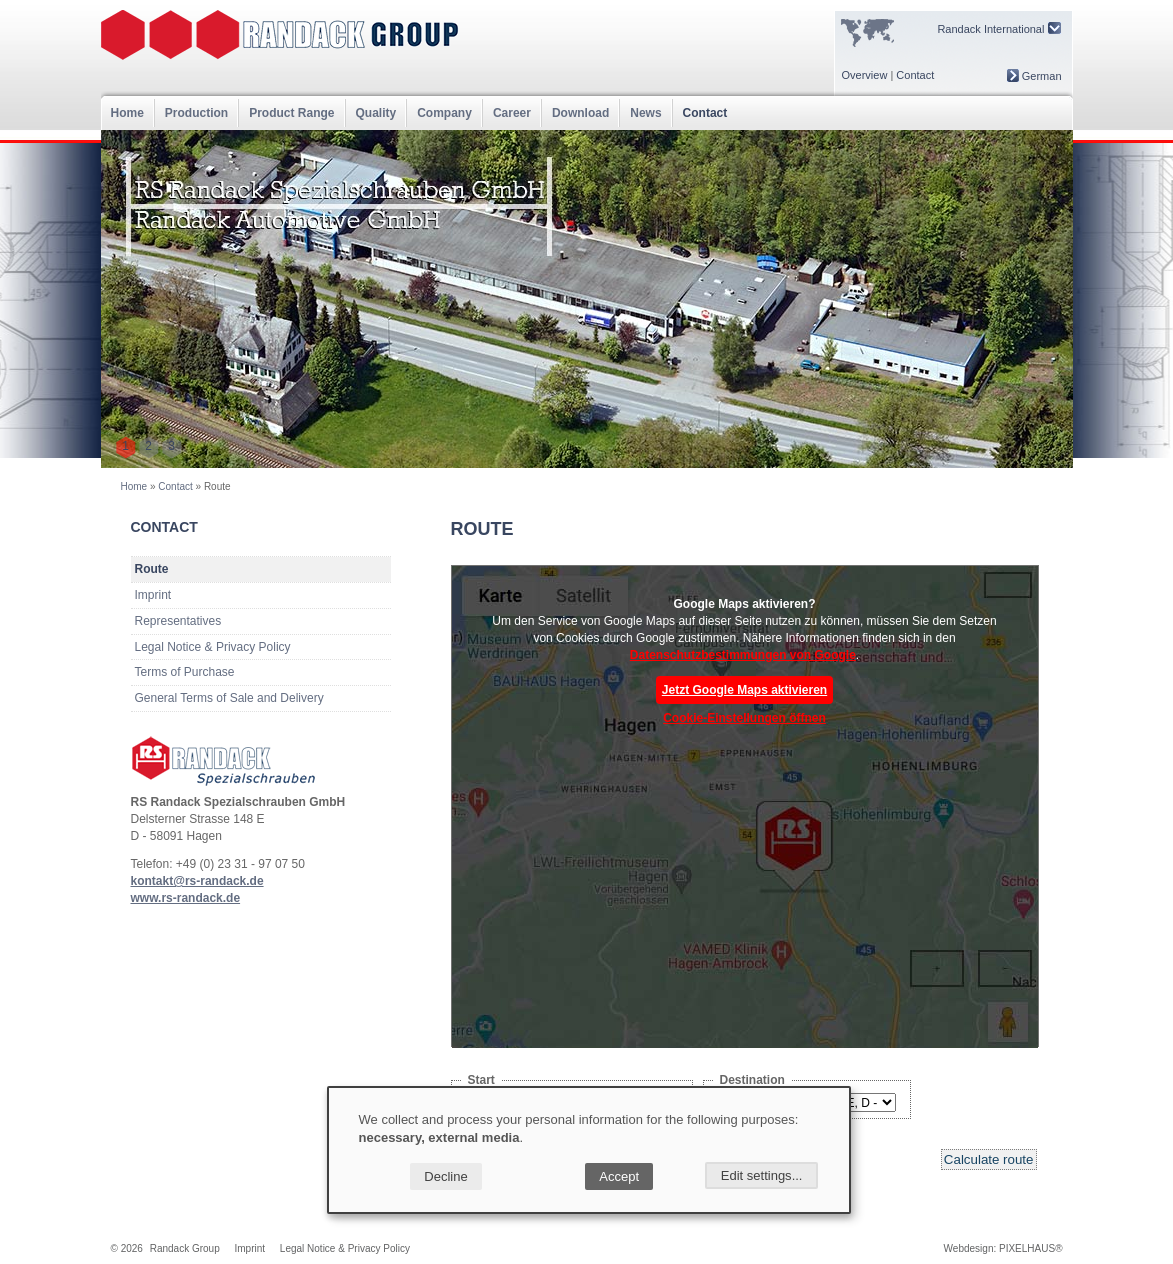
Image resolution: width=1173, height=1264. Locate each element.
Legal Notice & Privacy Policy (213, 647)
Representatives (178, 621)
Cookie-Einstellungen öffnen (744, 718)
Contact (915, 75)
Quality (376, 113)
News (645, 113)
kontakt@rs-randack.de (197, 881)
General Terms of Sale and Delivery (229, 698)
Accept (619, 1176)
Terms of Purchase (185, 672)
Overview (865, 75)
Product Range (291, 113)
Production (196, 113)
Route (152, 569)
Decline (445, 1176)
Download (580, 113)
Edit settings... (762, 1175)
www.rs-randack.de (186, 898)
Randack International (998, 28)
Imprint (153, 595)
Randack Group (185, 1248)
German (1034, 76)
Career (512, 113)
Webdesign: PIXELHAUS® (1003, 1248)
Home (127, 113)
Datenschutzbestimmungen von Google (743, 655)
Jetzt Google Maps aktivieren (744, 690)
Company (444, 113)
